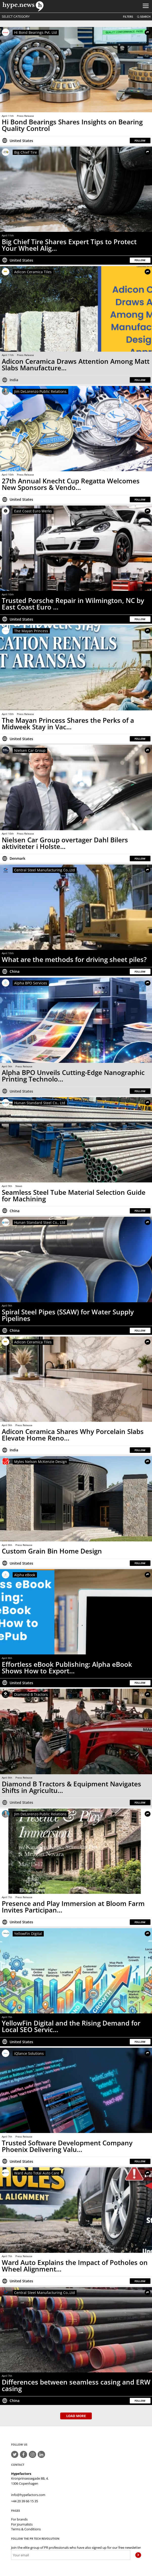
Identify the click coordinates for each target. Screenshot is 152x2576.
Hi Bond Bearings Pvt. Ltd (35, 32)
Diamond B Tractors (31, 1694)
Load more (76, 2416)
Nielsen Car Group (30, 750)
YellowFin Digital (28, 1933)
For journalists (22, 2524)
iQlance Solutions (29, 2053)
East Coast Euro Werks (33, 511)
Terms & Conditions (26, 2529)
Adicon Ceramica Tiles (33, 271)
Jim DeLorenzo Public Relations (40, 391)
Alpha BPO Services (30, 983)
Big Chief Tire (25, 152)
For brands (19, 2519)
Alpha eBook (24, 1574)
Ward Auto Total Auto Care (36, 2173)
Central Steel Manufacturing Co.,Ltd (44, 870)
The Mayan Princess (31, 630)
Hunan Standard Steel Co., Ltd (39, 1102)
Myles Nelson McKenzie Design (40, 1461)
